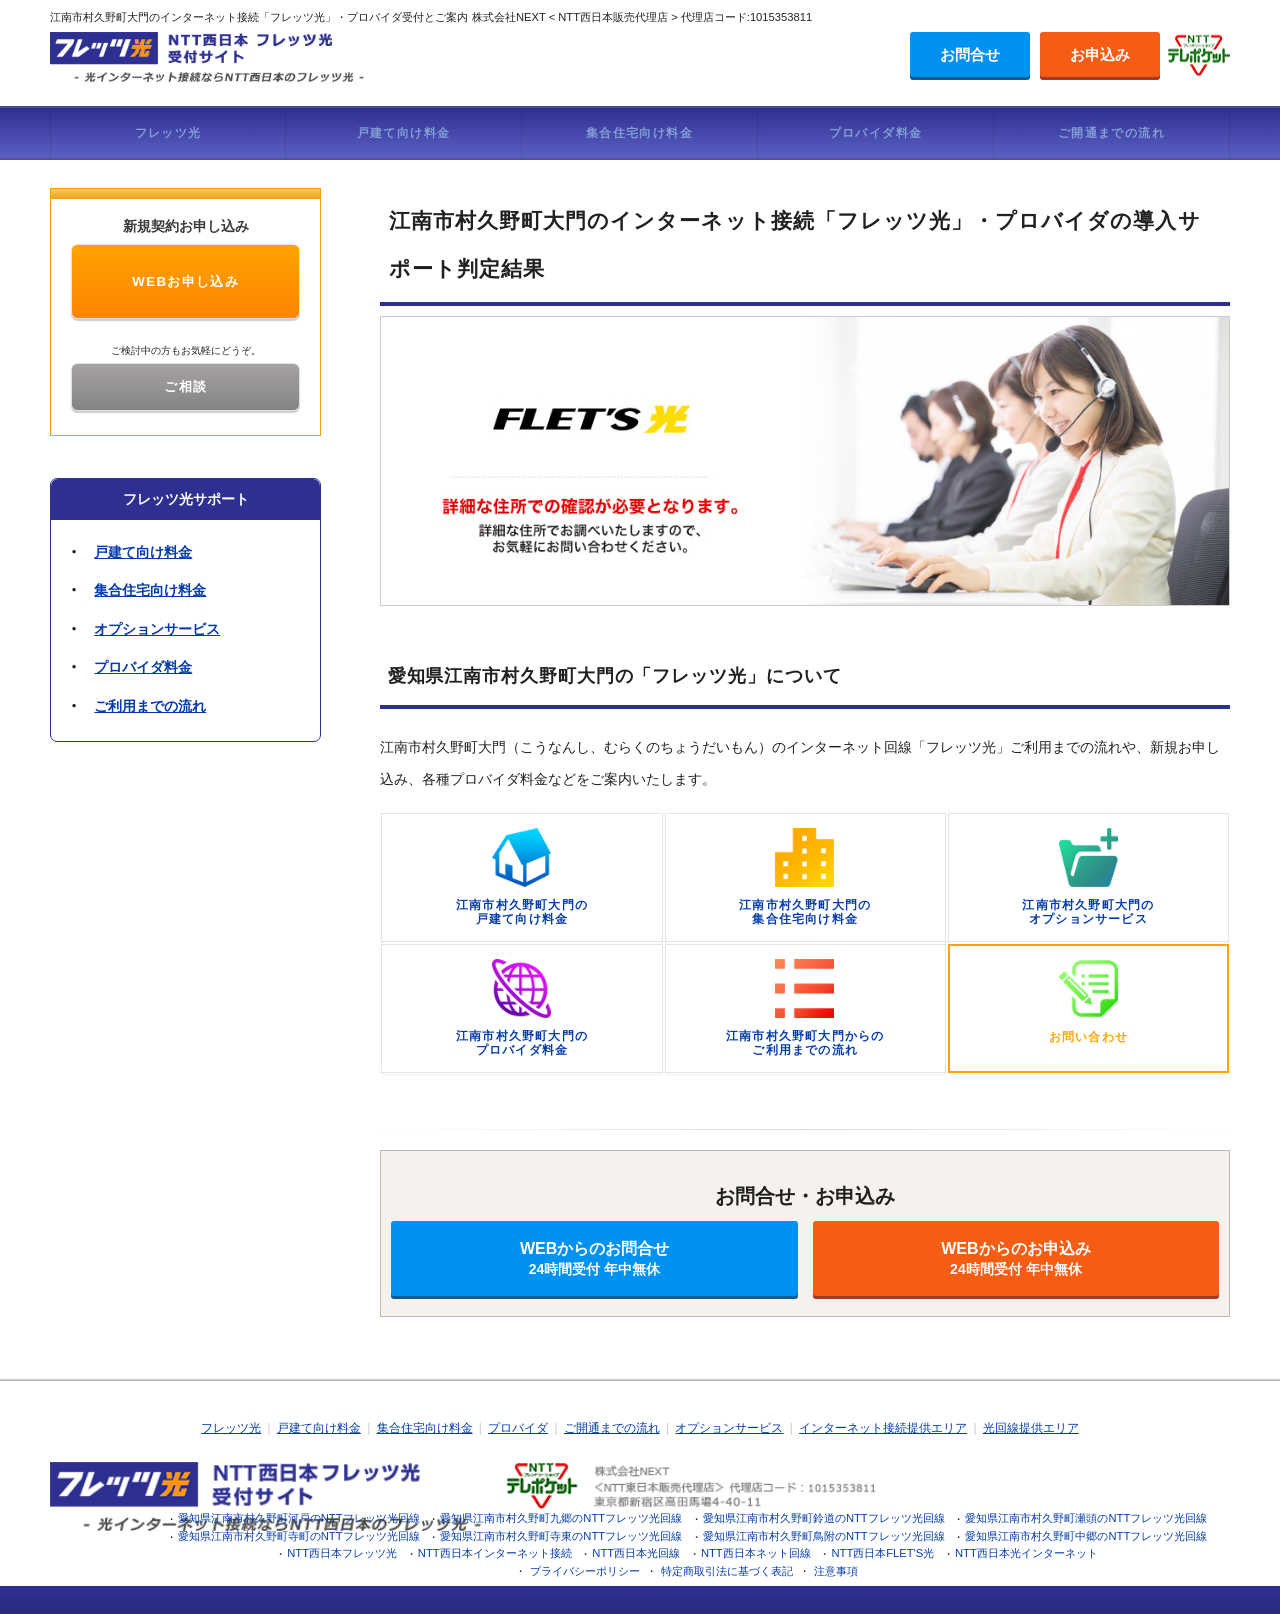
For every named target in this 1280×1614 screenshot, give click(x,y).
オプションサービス (157, 629)
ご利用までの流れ (150, 706)
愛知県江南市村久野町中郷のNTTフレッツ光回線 (1086, 1536)
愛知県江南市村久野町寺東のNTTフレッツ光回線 (561, 1536)
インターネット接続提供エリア (883, 1428)
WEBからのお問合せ (594, 1258)
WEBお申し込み (185, 281)
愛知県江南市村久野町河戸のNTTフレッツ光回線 (299, 1518)
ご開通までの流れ (1111, 133)
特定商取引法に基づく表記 (727, 1571)
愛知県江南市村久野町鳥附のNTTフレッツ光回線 (824, 1536)
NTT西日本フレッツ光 (342, 1553)
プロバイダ (518, 1428)
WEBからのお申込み (1016, 1258)
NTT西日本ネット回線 (756, 1553)
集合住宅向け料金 (639, 133)
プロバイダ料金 (876, 133)
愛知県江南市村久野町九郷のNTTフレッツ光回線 (561, 1518)
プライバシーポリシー (585, 1571)
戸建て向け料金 (404, 133)
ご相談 (185, 386)
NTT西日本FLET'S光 (882, 1553)
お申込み (1100, 54)
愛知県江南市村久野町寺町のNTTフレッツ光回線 (299, 1536)
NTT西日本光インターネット (1026, 1553)
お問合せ (970, 54)
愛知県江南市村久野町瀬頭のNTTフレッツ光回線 (1086, 1518)
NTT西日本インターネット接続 (495, 1553)
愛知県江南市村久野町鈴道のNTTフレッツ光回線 (824, 1518)
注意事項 (836, 1571)
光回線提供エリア (1031, 1428)
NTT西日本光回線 (636, 1553)
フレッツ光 (168, 133)
